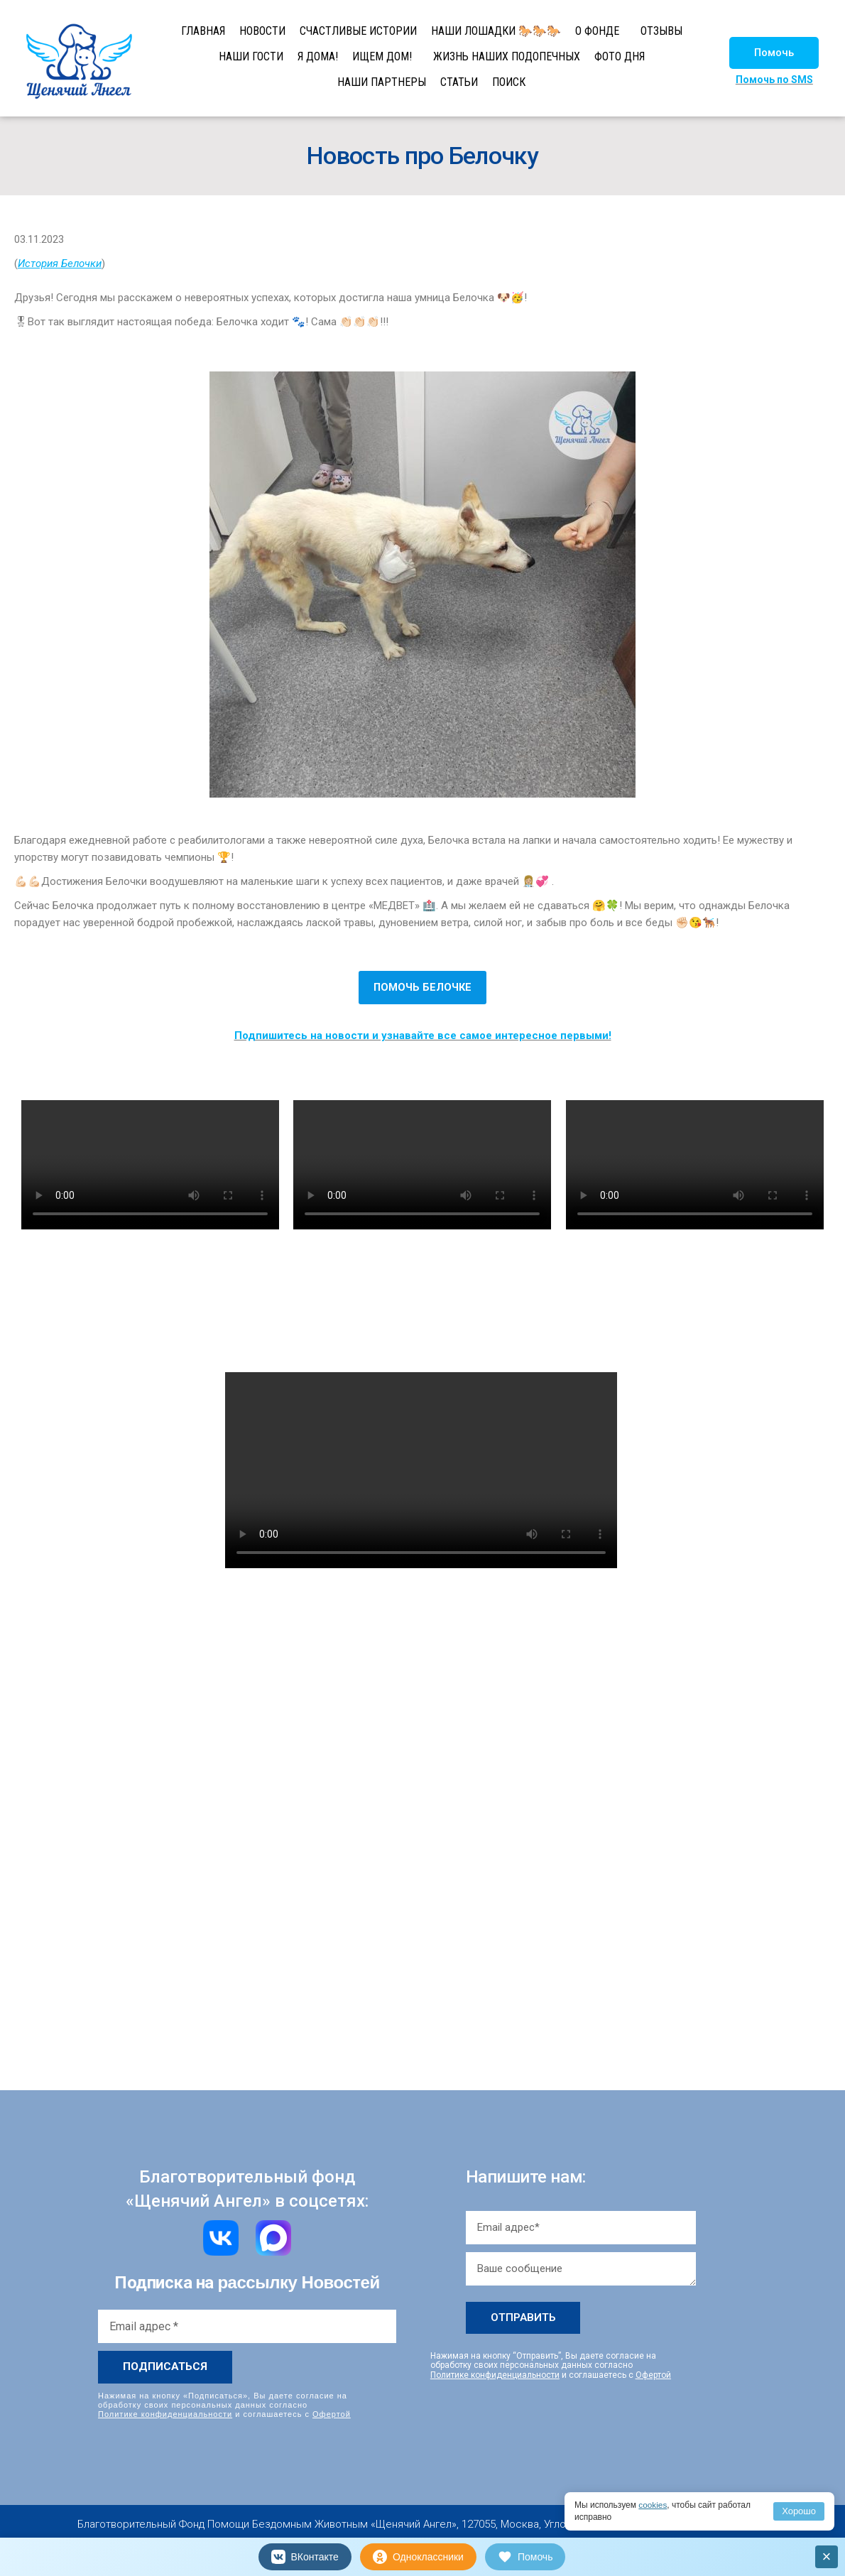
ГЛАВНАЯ (203, 31)
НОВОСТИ (262, 31)
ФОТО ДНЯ (619, 56)
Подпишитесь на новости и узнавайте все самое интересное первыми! (422, 1035)
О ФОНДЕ (597, 31)
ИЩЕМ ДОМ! (382, 56)
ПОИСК (508, 82)
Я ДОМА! (318, 56)
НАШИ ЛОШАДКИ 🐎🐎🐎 (496, 31)
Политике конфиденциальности (165, 2414)
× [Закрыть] (827, 2556)
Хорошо (799, 2511)
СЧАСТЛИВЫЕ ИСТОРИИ (358, 31)
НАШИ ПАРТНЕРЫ (381, 82)
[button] (774, 53)
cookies (652, 2505)
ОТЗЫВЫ (661, 31)
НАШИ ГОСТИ (251, 56)
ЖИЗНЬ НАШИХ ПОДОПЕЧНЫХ (506, 56)
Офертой (331, 2414)
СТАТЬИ (459, 82)
